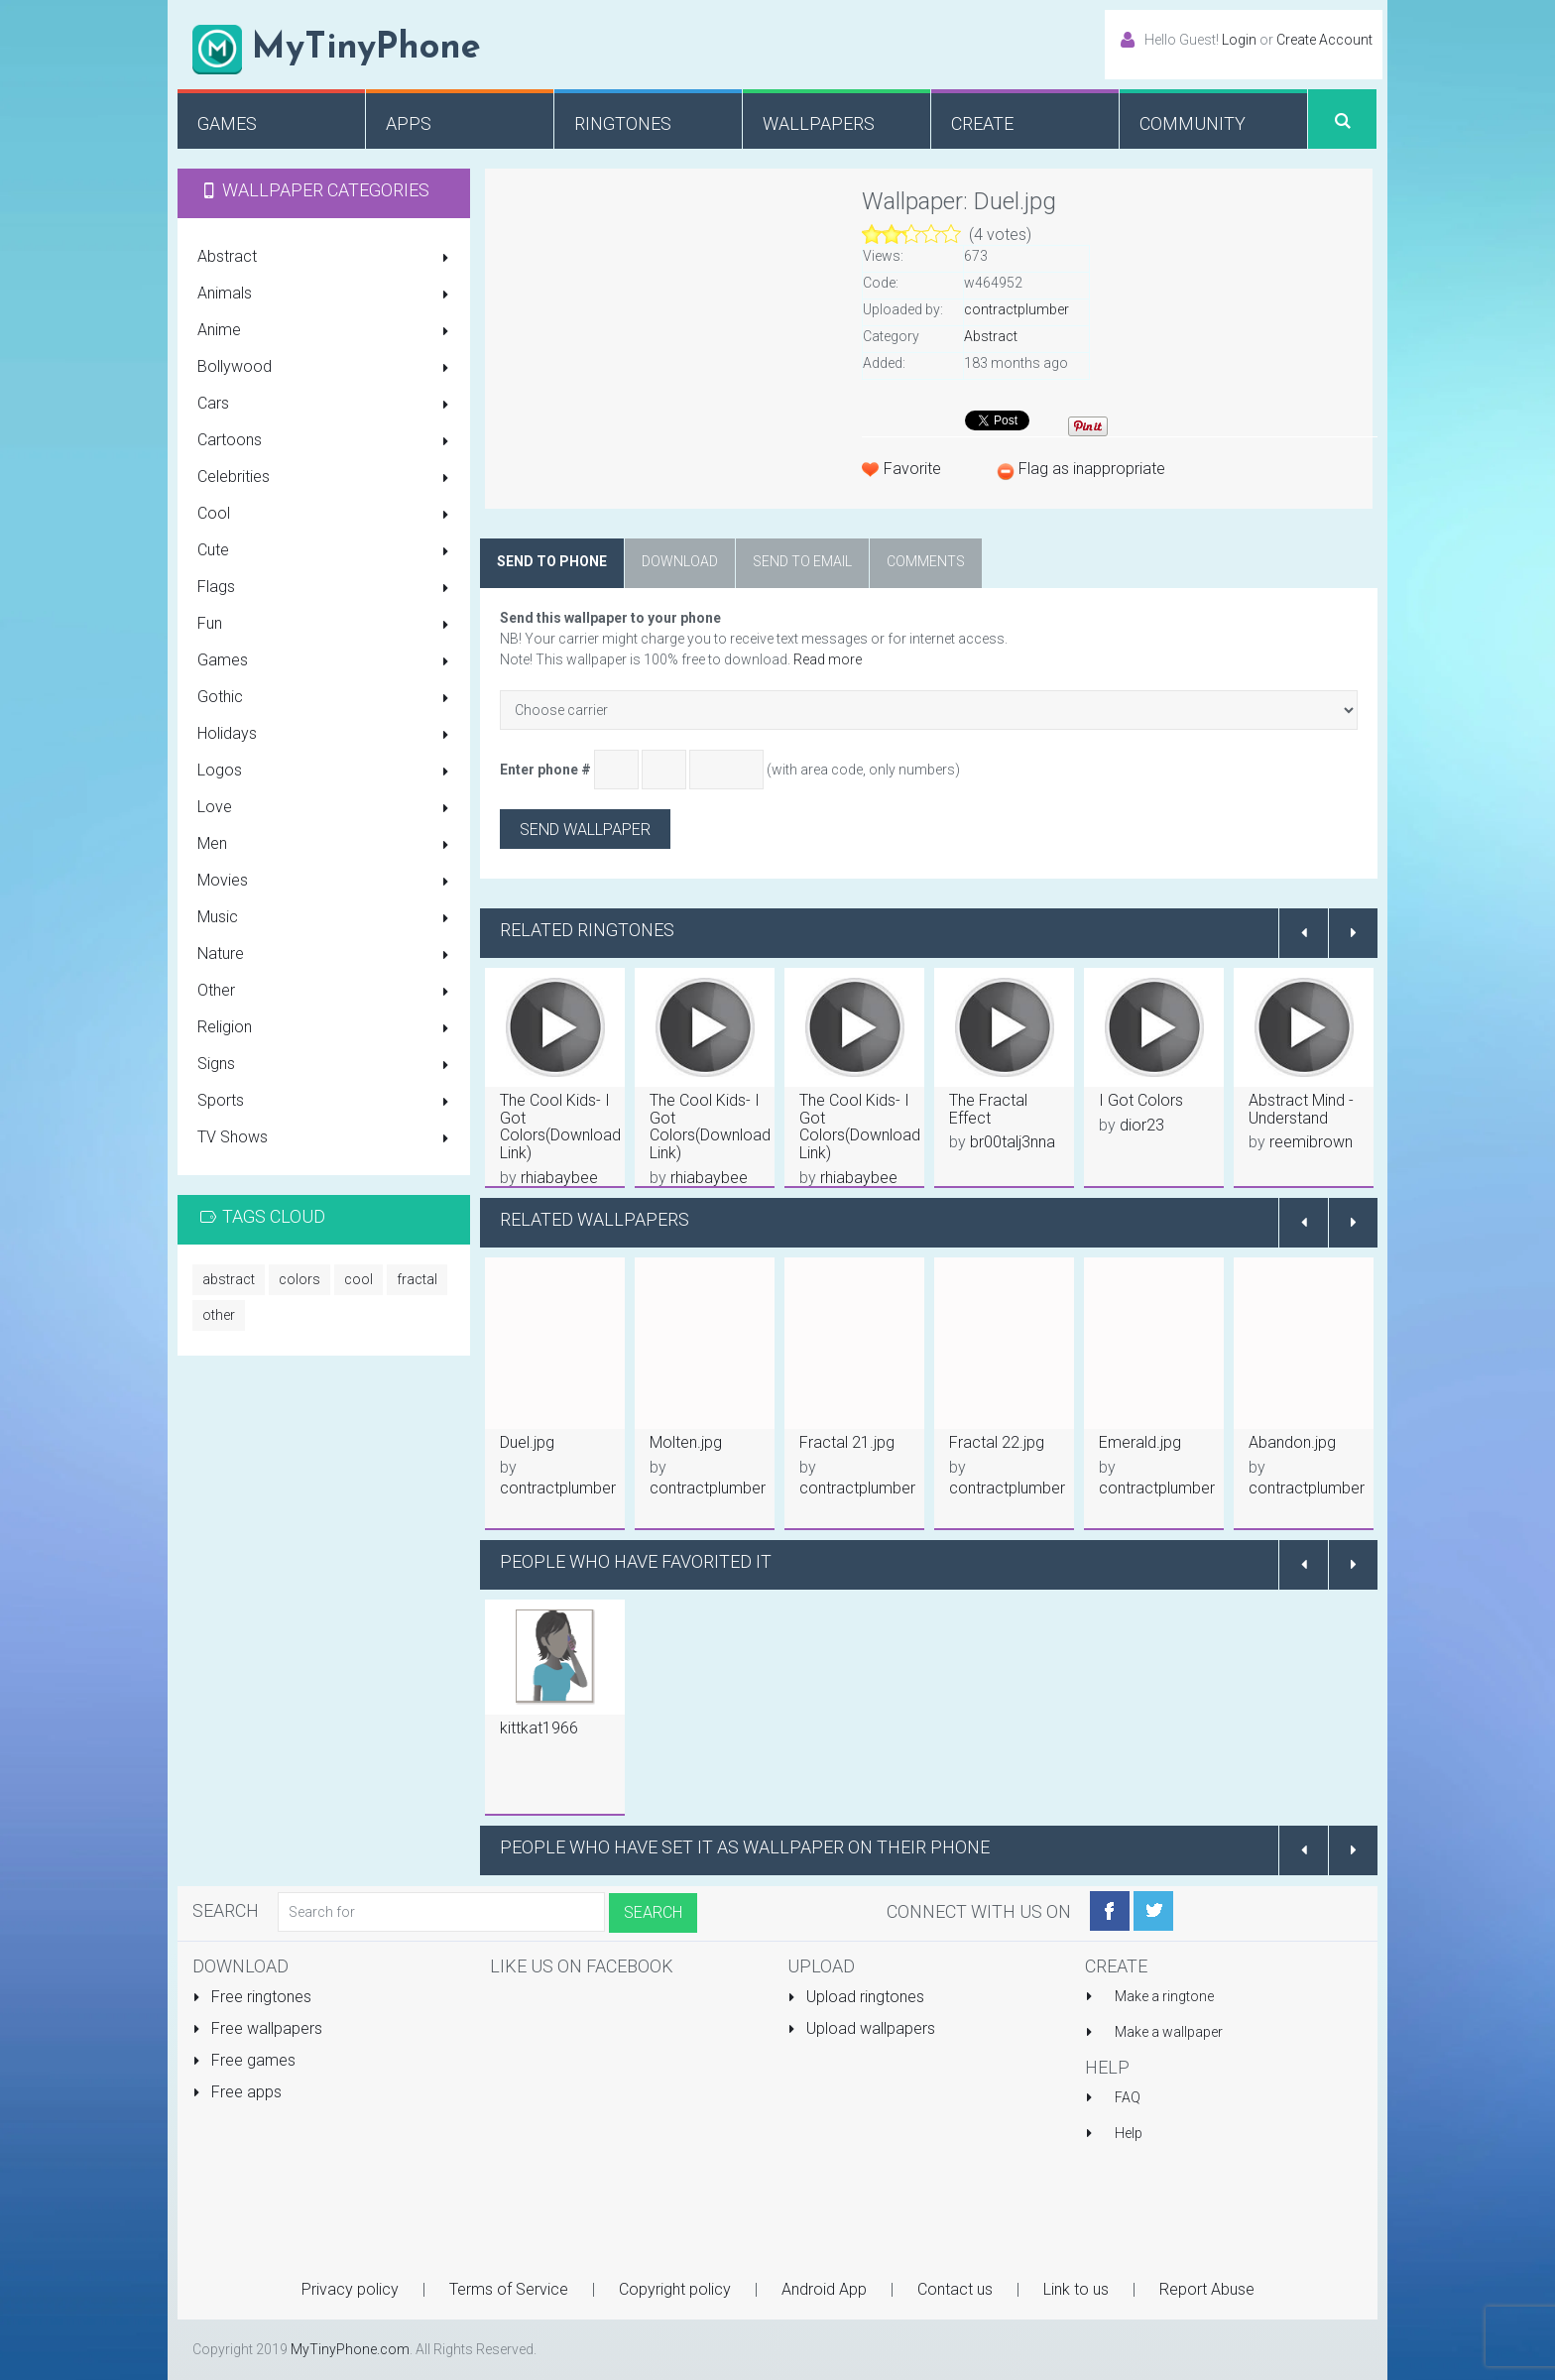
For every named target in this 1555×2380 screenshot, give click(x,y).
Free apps (237, 2091)
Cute (326, 551)
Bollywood (326, 368)
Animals (326, 294)
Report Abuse (1207, 2289)
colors (299, 1279)
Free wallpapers (257, 2028)
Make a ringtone (1164, 1996)
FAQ (1127, 2097)
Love (326, 808)
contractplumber (1016, 309)
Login (1239, 40)
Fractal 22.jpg (996, 1442)
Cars (326, 405)
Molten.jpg (686, 1442)
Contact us (955, 2289)
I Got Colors (1141, 1100)
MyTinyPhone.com (350, 2349)
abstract (228, 1279)
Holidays (326, 735)
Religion (326, 1028)
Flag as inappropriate (1091, 468)
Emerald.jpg (1140, 1442)
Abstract (326, 258)
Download (680, 561)
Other (326, 992)
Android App (824, 2289)
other (218, 1315)
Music (326, 918)
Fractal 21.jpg (847, 1442)
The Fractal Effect (988, 1109)
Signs (326, 1065)
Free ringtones (251, 1996)
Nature (326, 955)
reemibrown (1311, 1141)
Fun (326, 625)
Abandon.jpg (1292, 1442)
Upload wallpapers (861, 2028)
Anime (326, 331)
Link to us (1076, 2289)
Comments (926, 561)
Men (326, 845)
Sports (326, 1102)
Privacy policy (350, 2289)
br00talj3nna (1012, 1141)
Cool (326, 515)
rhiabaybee (559, 1177)
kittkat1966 (539, 1728)
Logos (326, 771)
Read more (827, 659)
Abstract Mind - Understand (1301, 1109)
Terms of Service (508, 2289)
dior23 (1142, 1125)
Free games (244, 2060)
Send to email (802, 561)
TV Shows (326, 1138)
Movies (326, 881)
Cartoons (326, 441)
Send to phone (552, 561)
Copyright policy (675, 2289)
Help (1128, 2133)
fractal (417, 1279)
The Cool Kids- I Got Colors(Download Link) (560, 1126)
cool (358, 1279)
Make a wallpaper (1169, 2032)
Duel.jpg (527, 1442)
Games (326, 661)
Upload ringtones (855, 1996)
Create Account (1324, 40)
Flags (326, 588)
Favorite (912, 468)
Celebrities (326, 478)
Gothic (326, 698)
